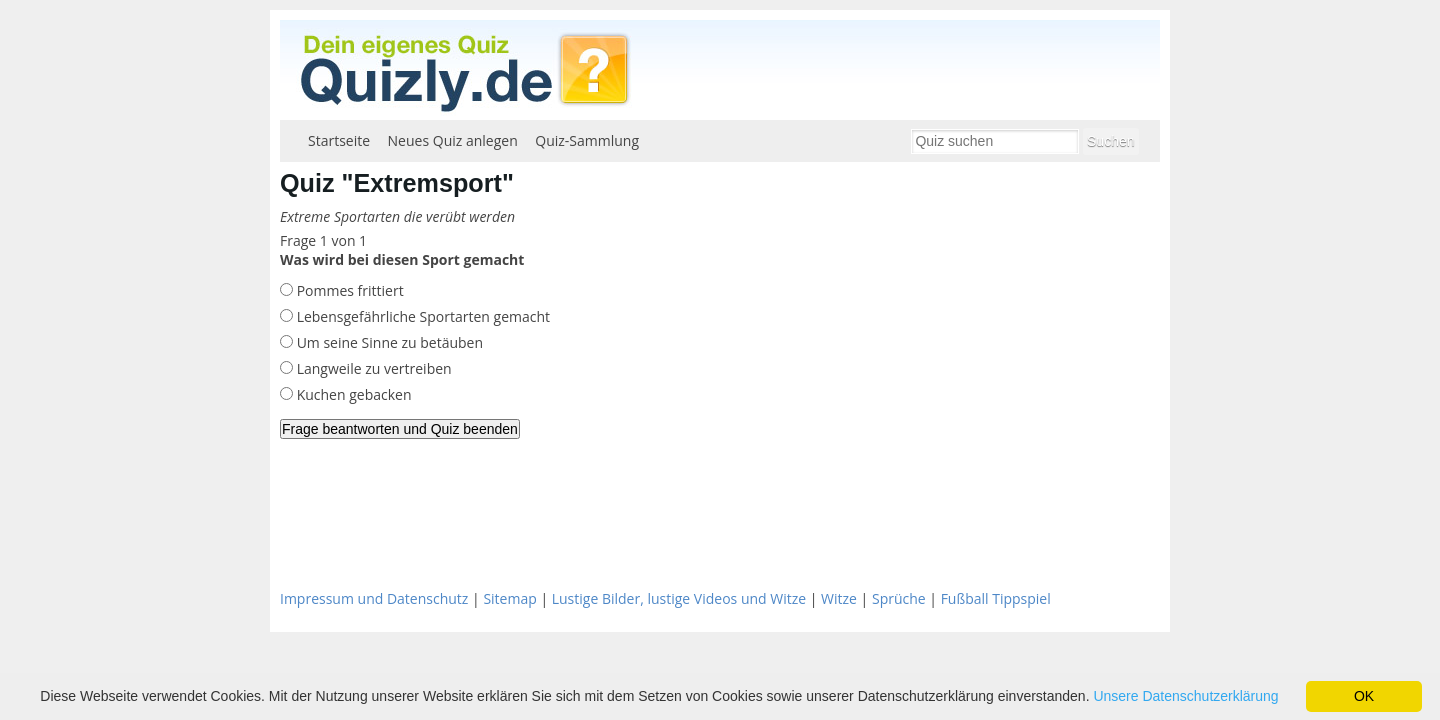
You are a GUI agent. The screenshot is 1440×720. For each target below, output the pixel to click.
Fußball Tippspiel (996, 598)
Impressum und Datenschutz (374, 598)
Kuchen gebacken (352, 394)
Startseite (339, 140)
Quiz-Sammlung (587, 140)
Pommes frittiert (348, 290)
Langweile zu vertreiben (372, 368)
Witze (839, 598)
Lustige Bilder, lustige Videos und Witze (679, 598)
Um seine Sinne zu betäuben (388, 342)
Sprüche (899, 598)
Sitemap (509, 598)
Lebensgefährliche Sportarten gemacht (421, 316)
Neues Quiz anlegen (453, 140)
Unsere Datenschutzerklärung (1185, 696)
